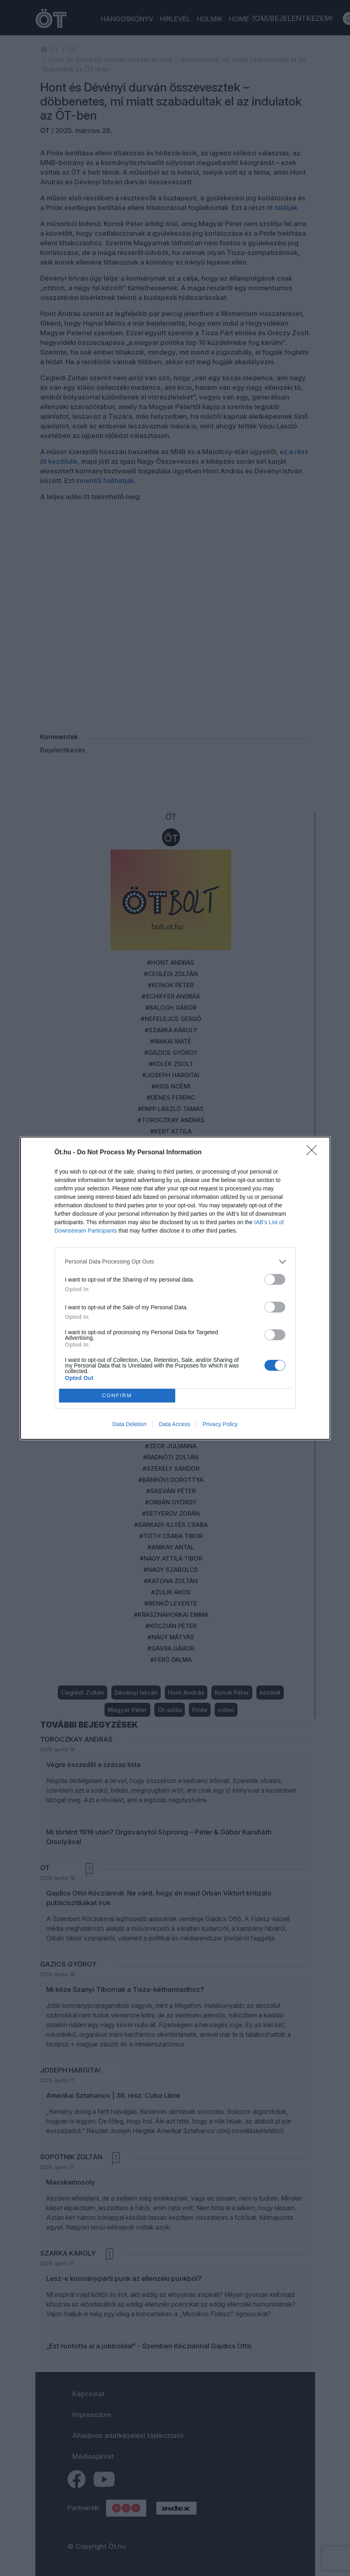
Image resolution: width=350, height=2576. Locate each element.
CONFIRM (117, 1395)
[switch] (274, 1279)
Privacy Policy (220, 1424)
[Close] (314, 1152)
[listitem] (175, 1261)
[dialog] (175, 1288)
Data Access (174, 1424)
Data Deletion (130, 1424)
